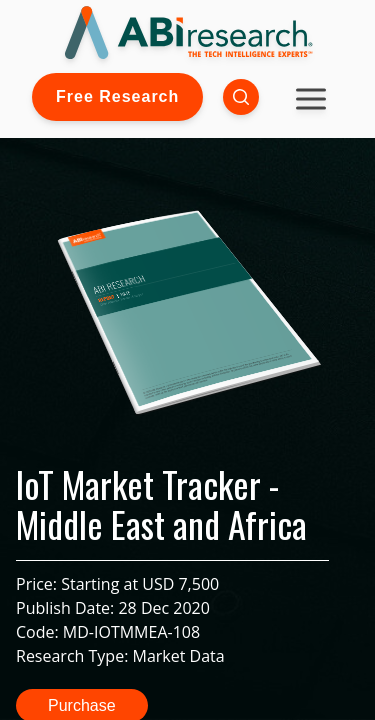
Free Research (117, 96)
